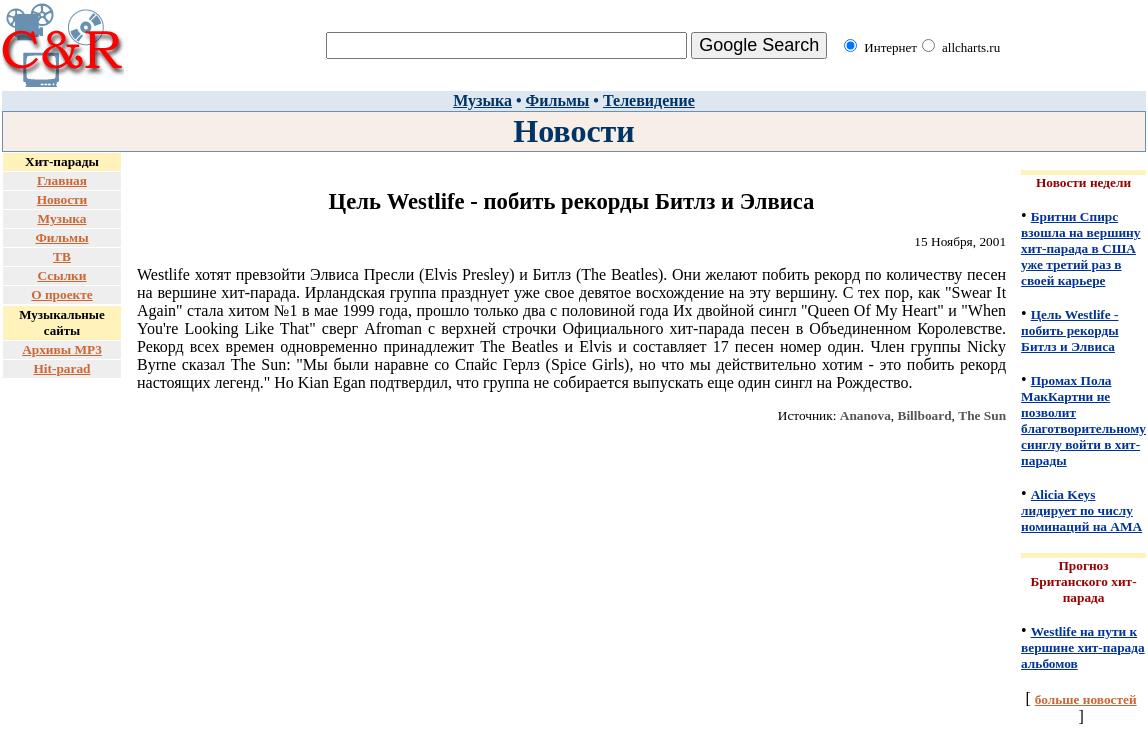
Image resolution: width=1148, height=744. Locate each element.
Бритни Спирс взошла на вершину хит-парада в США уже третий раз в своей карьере (1080, 248)
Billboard (925, 415)
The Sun (982, 415)
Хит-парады (62, 161)
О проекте (62, 294)
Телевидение (649, 100)
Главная (62, 180)
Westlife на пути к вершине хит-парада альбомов (1083, 647)
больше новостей (1086, 699)
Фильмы (558, 100)
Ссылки (62, 275)
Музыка (482, 100)
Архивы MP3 (62, 349)
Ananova (865, 415)
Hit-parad (61, 368)
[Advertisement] (62, 442)
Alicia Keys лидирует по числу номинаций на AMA (1081, 510)
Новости (62, 199)
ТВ (62, 256)
